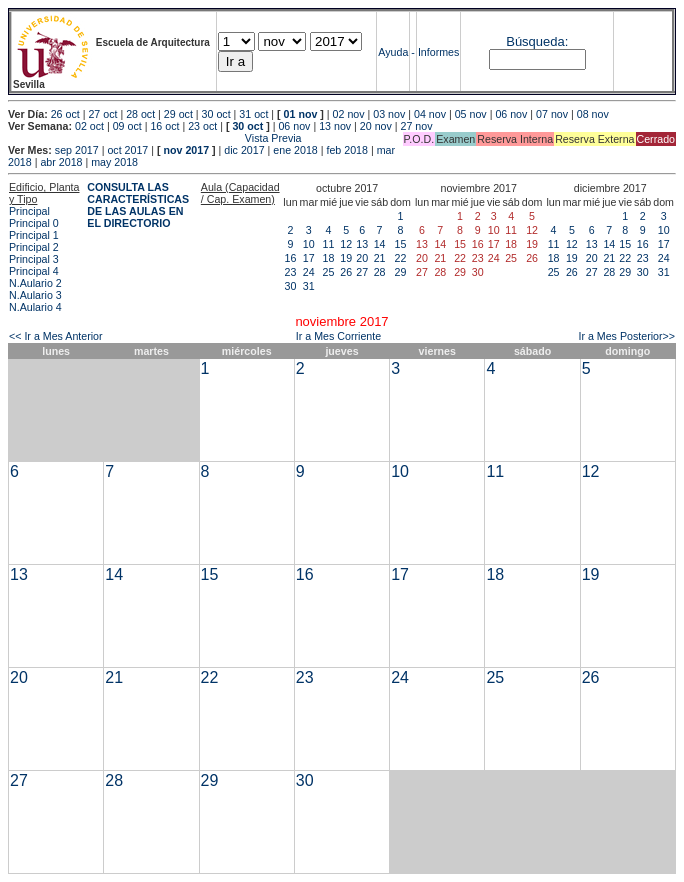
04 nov (430, 114)
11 (329, 244)
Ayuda (393, 52)
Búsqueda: (537, 41)
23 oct (202, 126)
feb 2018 (346, 150)
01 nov (301, 114)
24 (309, 272)
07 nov (552, 114)
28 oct (140, 114)
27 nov (417, 126)
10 (309, 244)
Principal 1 (34, 235)
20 (362, 258)
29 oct (178, 114)
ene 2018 (295, 150)
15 (401, 244)
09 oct (127, 126)
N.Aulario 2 (35, 283)
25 (329, 272)
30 (291, 286)
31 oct (253, 114)
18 (329, 258)
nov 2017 (186, 150)
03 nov (389, 114)
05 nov (471, 114)
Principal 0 (34, 223)
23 (291, 272)
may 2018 (114, 162)
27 (362, 272)
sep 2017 (77, 150)
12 (346, 244)
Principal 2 (34, 247)
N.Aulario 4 (35, 307)
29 (401, 272)
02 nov (349, 114)
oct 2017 (127, 150)
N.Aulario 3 (35, 295)
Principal (29, 211)
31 (309, 286)
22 (401, 258)
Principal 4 (34, 271)
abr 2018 (61, 162)
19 (346, 258)
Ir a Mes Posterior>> (626, 336)
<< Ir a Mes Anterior (56, 336)
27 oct (102, 114)
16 (291, 258)
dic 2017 (244, 150)
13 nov (335, 126)
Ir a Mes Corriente (338, 336)
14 (380, 244)
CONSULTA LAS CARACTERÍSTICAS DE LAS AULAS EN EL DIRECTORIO (138, 205)
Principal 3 (34, 259)
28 (380, 272)
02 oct (89, 126)
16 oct (164, 126)
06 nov (511, 114)
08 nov (593, 114)
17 (309, 258)
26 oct (65, 114)
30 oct (216, 114)
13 (362, 244)
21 (380, 258)
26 (346, 272)
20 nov (376, 126)
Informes (438, 52)
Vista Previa (155, 138)
